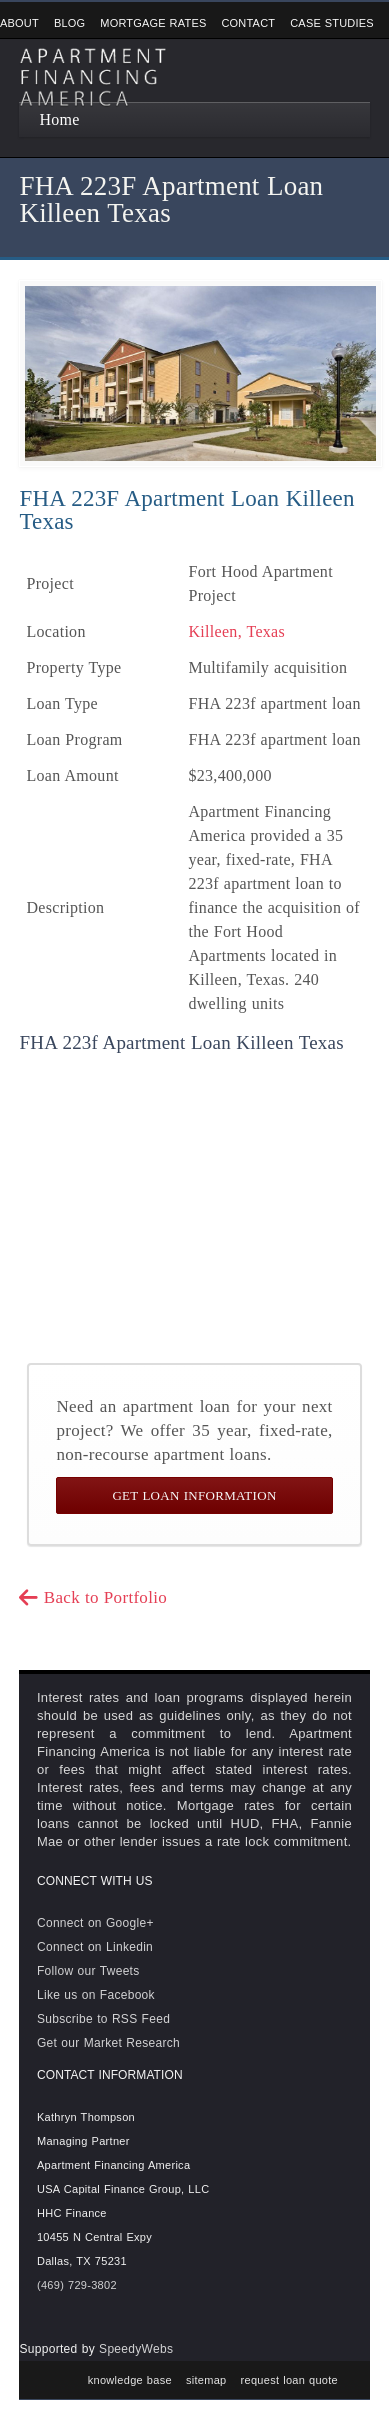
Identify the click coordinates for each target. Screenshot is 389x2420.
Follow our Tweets (88, 1971)
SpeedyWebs (136, 2349)
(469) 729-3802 (77, 2285)
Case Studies (332, 23)
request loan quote (290, 2380)
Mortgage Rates (153, 23)
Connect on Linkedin (95, 1947)
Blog (69, 23)
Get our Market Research (108, 2043)
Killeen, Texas (236, 631)
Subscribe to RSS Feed (103, 2019)
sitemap (206, 2380)
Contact (248, 23)
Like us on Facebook (96, 1995)
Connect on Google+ (95, 1923)
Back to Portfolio (93, 1597)
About (19, 23)
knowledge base (130, 2380)
